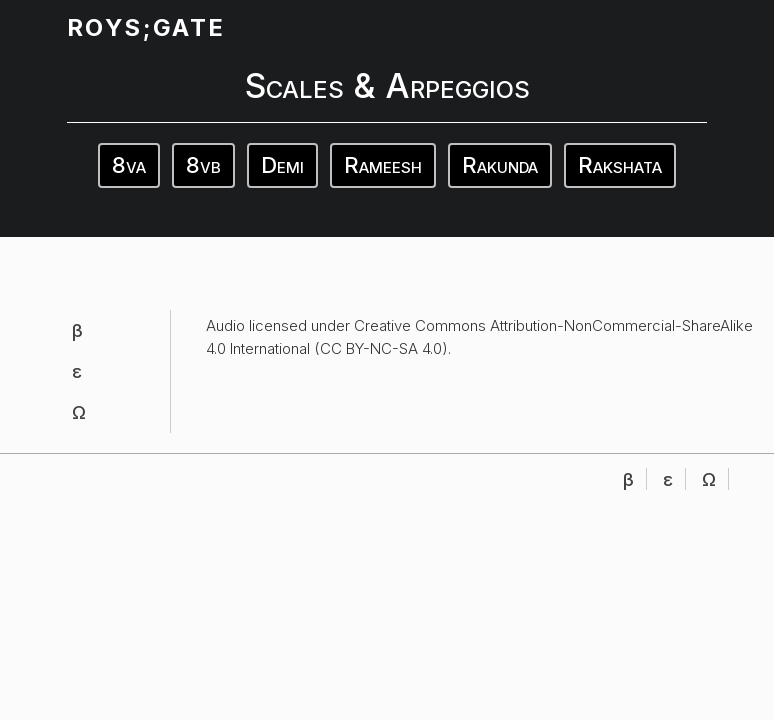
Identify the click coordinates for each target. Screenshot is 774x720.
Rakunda (500, 165)
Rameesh (383, 165)
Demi (282, 165)
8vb (203, 165)
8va (129, 165)
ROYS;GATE (146, 27)
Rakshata (620, 165)
